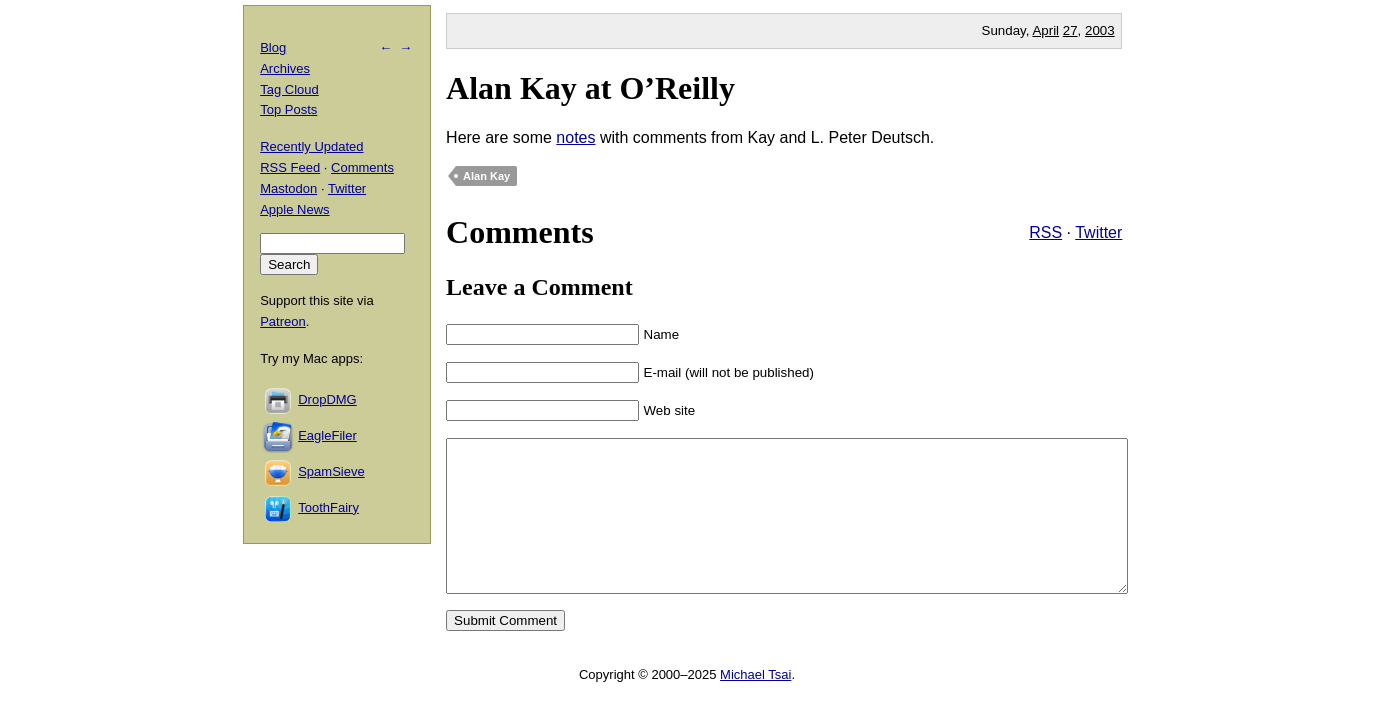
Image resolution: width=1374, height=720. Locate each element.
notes (575, 137)
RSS (1045, 232)
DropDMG (327, 399)
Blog (273, 47)
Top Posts (288, 109)
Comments (362, 167)
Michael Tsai (755, 704)
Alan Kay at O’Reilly (590, 88)
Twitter (1098, 232)
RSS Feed (290, 167)
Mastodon (288, 188)
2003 (1100, 30)
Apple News (294, 209)
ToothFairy (328, 507)
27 (1070, 30)
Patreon (283, 321)
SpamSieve (331, 471)
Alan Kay (486, 176)
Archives (285, 68)
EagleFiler (327, 435)
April (1045, 30)
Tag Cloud (289, 89)
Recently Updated (311, 146)
